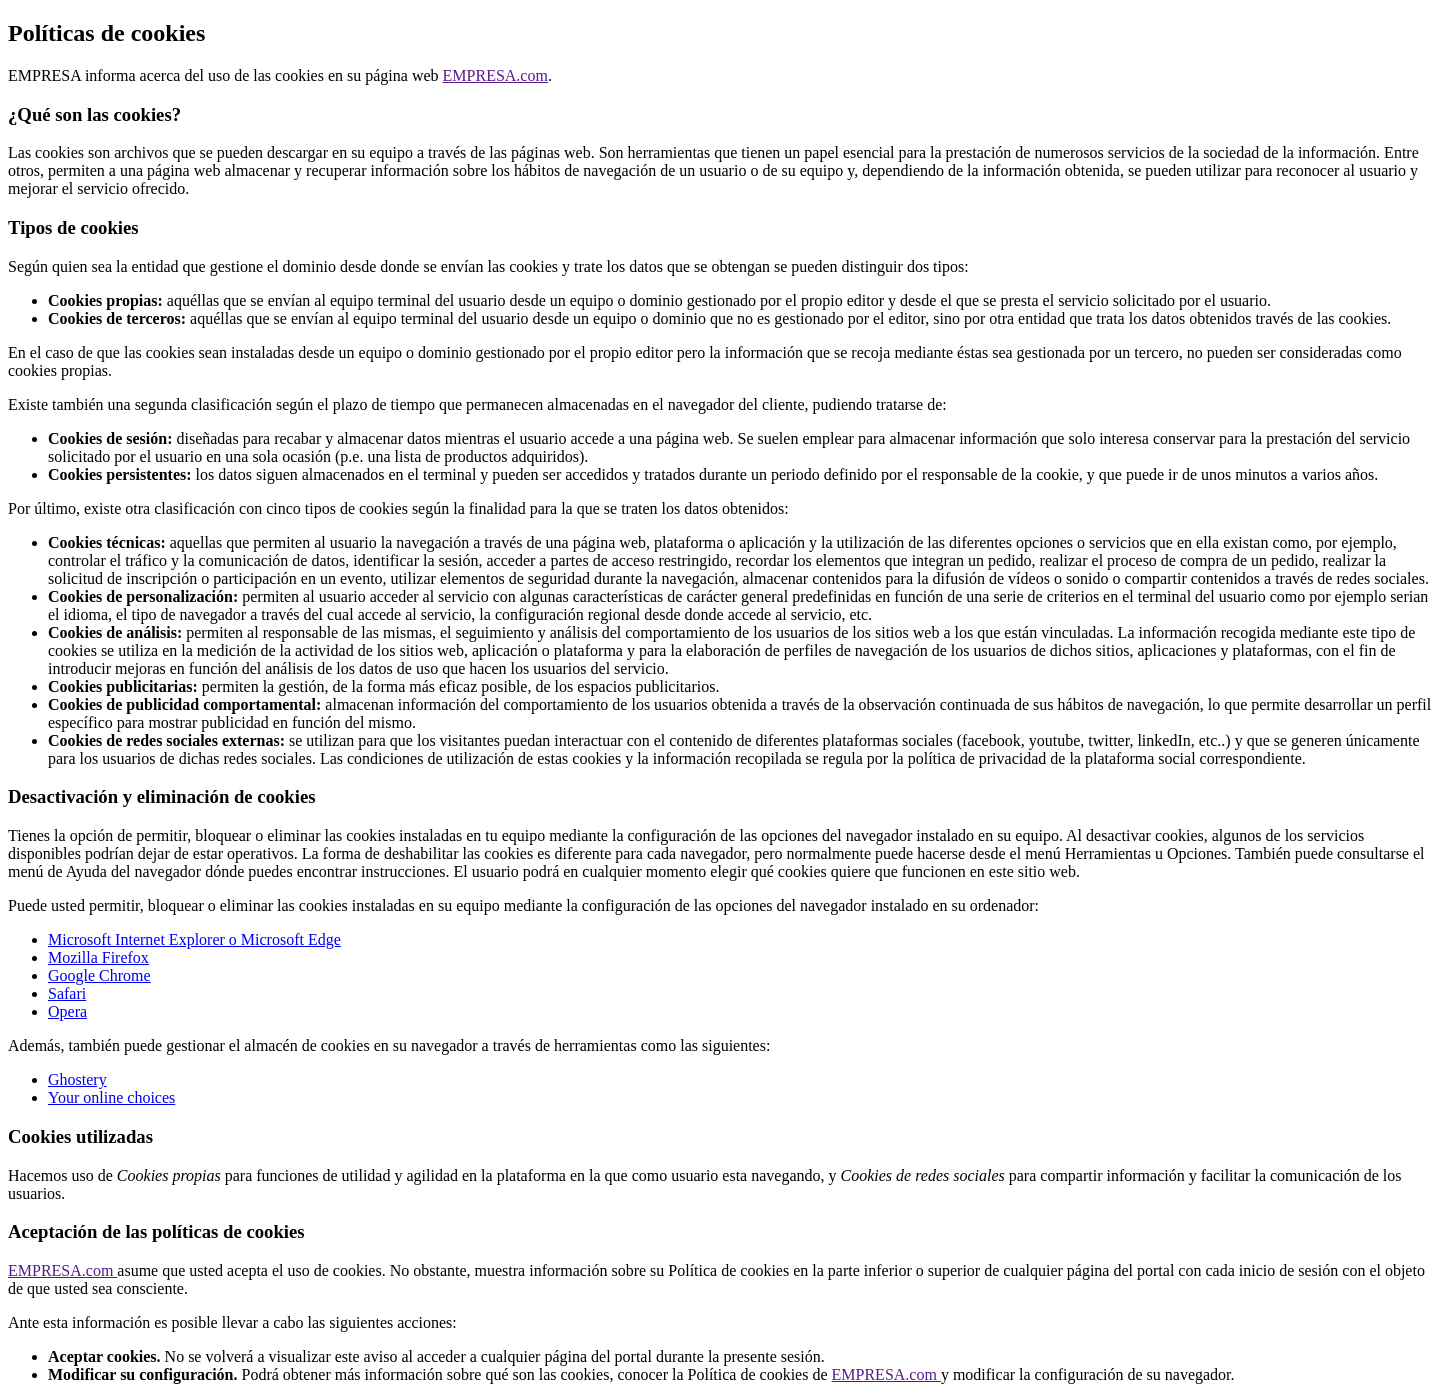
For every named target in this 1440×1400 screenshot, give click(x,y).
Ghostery (77, 1079)
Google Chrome (99, 975)
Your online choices (111, 1097)
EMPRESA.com (495, 75)
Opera (67, 1011)
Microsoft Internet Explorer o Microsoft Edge (194, 939)
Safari (67, 993)
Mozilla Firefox (98, 957)
